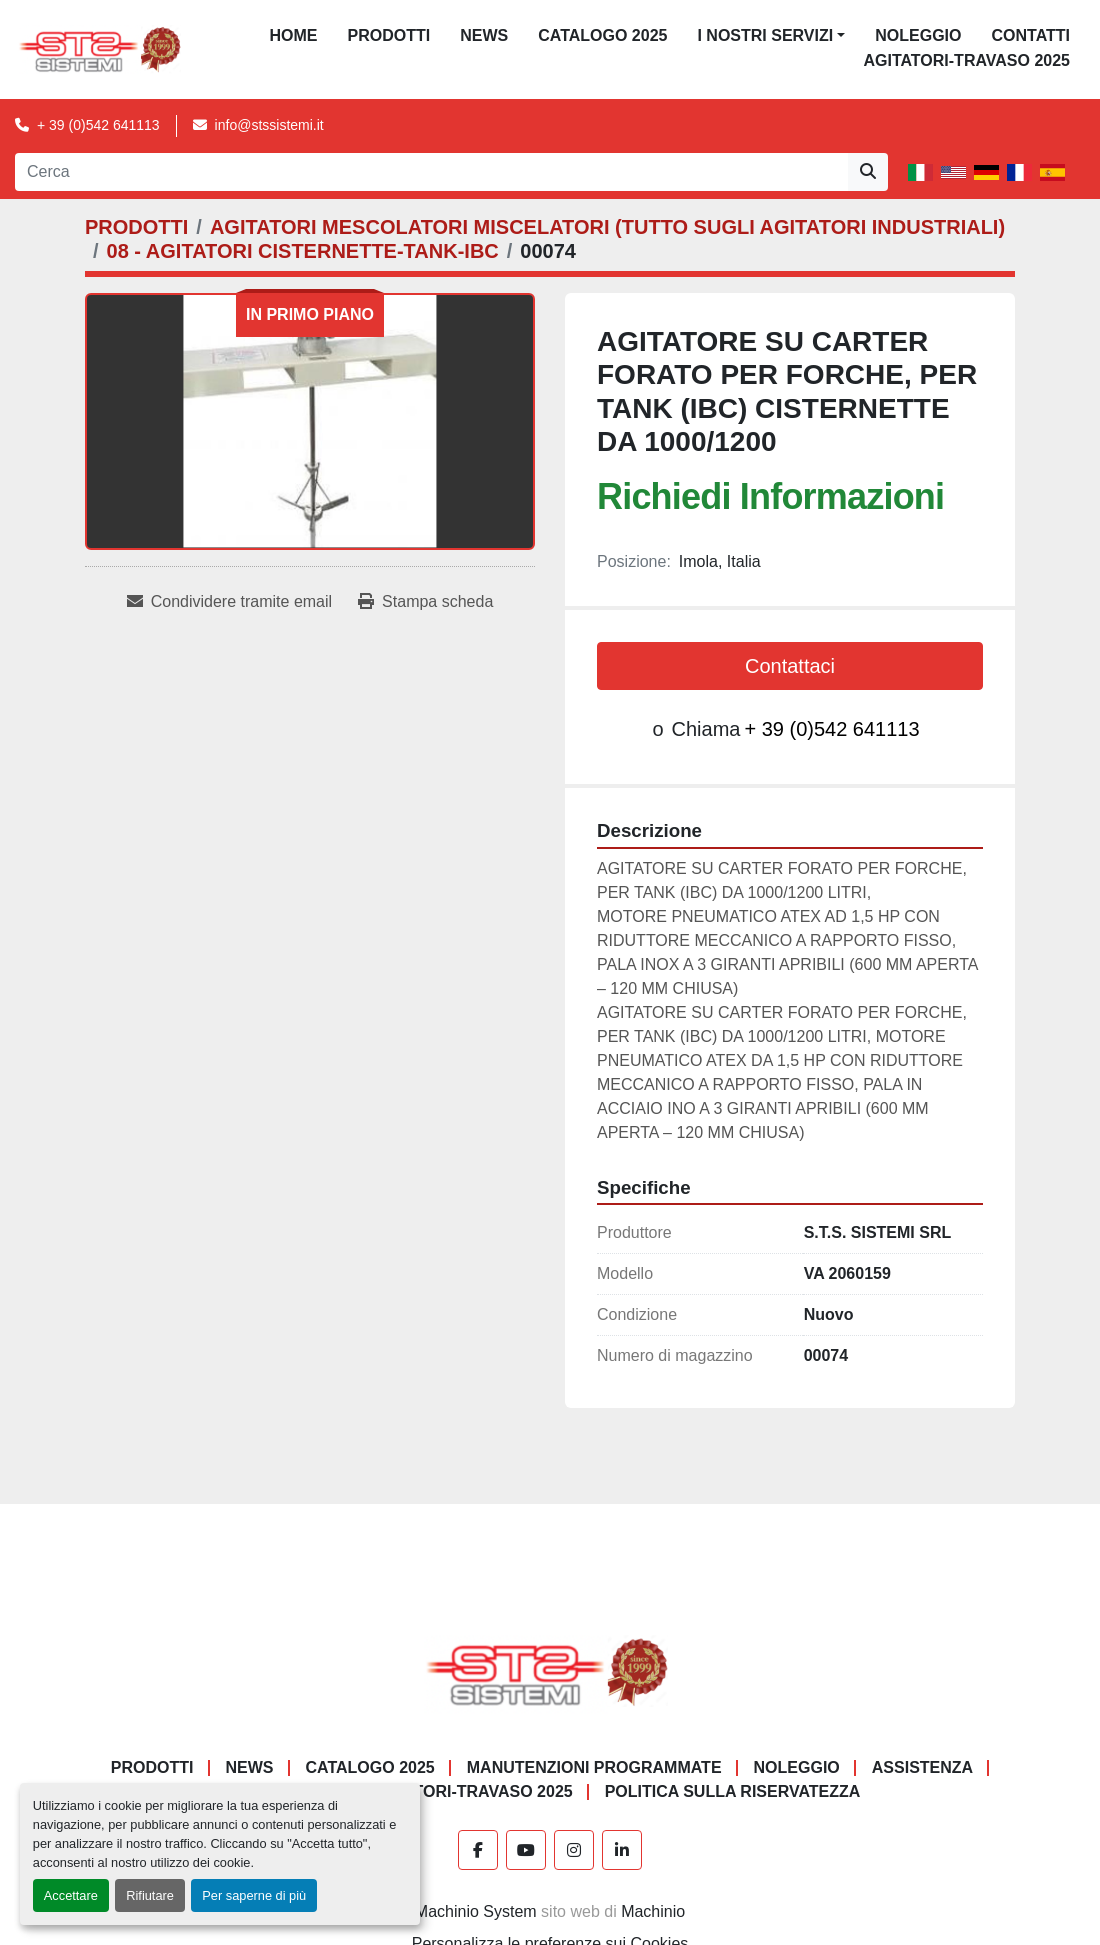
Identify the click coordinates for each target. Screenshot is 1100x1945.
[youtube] (526, 1850)
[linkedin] (622, 1850)
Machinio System (476, 1911)
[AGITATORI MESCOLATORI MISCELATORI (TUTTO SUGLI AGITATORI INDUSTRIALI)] (607, 227)
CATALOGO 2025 (602, 35)
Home (294, 35)
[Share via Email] (229, 602)
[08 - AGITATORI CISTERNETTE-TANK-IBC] (303, 251)
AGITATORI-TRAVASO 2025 (966, 60)
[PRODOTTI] (136, 227)
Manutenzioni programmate (594, 1767)
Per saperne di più (254, 1895)
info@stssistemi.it (269, 125)
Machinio (653, 1911)
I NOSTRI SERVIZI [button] (765, 35)
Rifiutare (150, 1895)
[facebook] (478, 1850)
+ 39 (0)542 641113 (98, 125)
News (484, 35)
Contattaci (790, 666)
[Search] (431, 172)
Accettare (71, 1895)
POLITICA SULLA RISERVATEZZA (733, 1791)
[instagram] (574, 1850)
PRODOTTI (389, 35)
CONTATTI (1030, 35)
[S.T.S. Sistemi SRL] (550, 1670)
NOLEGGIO (918, 35)
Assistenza (922, 1767)
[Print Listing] (425, 602)
